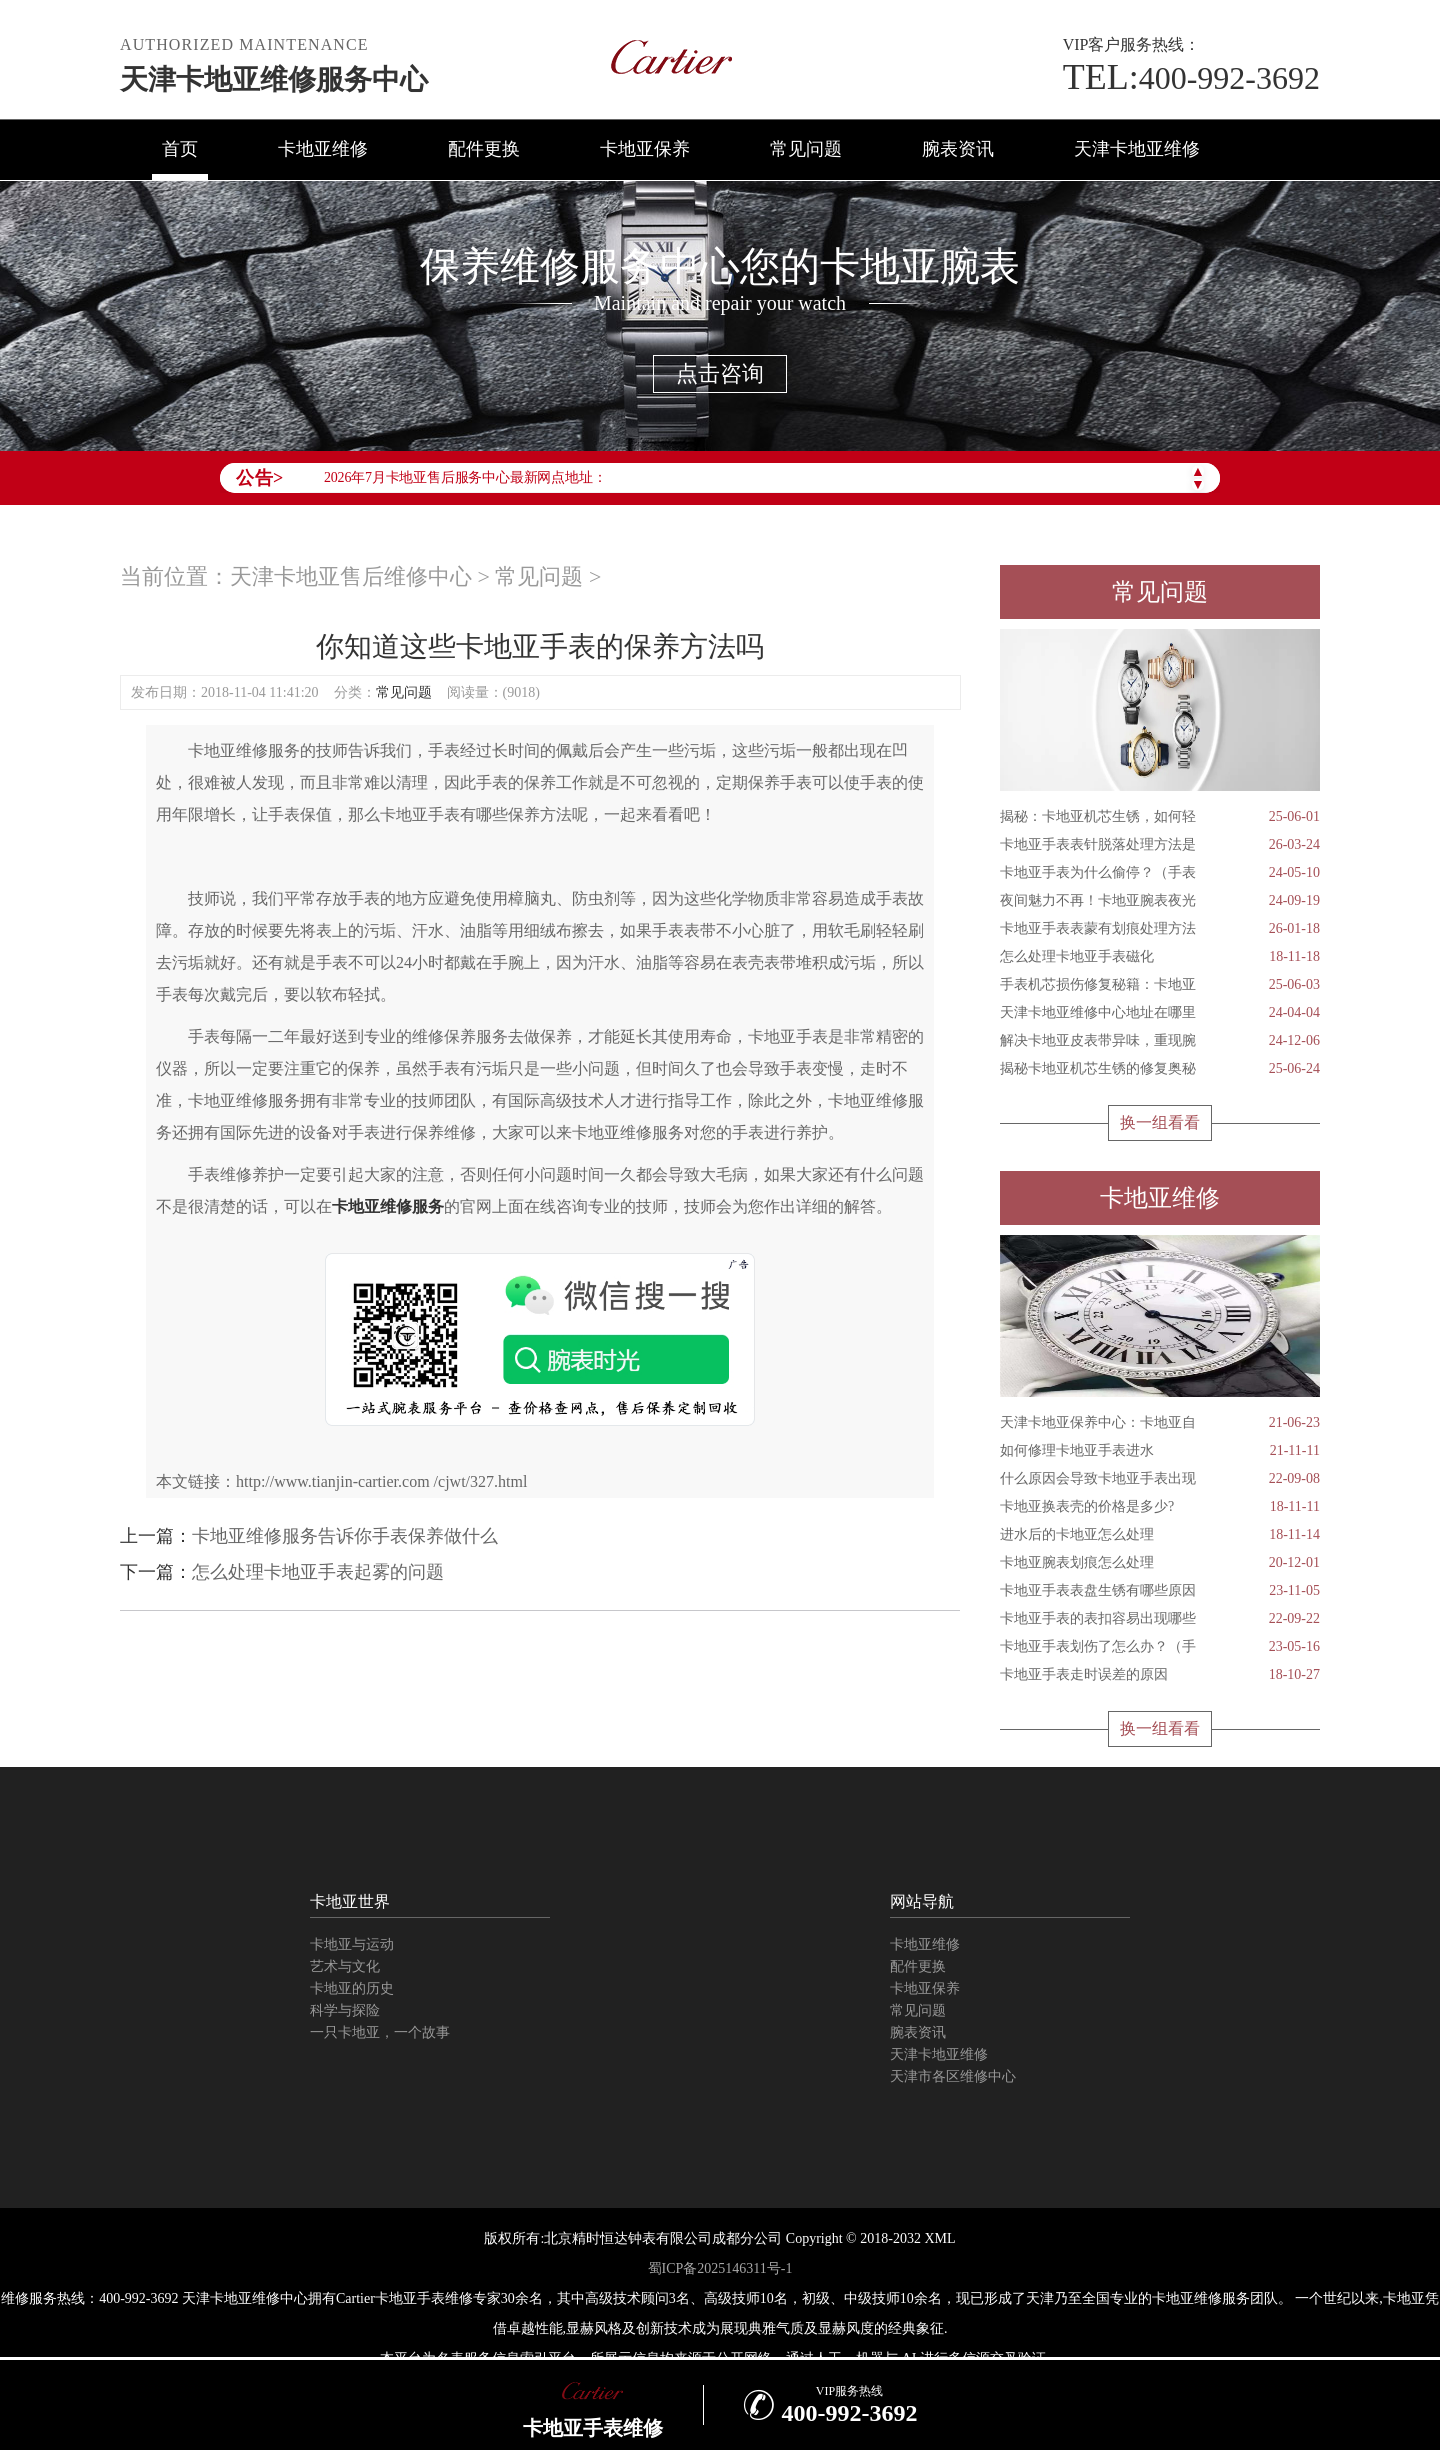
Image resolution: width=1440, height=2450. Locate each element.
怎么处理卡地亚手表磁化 (1160, 957)
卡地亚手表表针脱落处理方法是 (1160, 845)
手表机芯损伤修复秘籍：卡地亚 (1160, 985)
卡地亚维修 (323, 149)
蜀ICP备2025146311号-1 (720, 2268)
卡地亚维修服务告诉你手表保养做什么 (345, 1536)
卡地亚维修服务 (388, 1206)
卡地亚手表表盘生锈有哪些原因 (1160, 1591)
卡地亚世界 (350, 1901)
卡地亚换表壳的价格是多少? (1160, 1507)
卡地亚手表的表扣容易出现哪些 (1160, 1619)
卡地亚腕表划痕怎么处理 (1160, 1563)
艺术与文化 (345, 1966)
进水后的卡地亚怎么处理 (1160, 1535)
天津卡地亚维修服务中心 (274, 79)
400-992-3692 (1191, 78)
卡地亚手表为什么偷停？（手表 (1160, 873)
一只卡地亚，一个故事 (380, 2032)
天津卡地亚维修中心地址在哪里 (1160, 1013)
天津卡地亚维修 (1137, 149)
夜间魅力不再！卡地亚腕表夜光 (1160, 901)
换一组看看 (1160, 1122)
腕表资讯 (958, 149)
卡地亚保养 (645, 149)
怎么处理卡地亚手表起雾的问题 (318, 1572)
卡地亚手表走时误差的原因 (1160, 1675)
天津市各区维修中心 (953, 2076)
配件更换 (484, 149)
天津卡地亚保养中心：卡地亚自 (1160, 1423)
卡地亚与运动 (352, 1944)
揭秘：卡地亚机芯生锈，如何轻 (1160, 817)
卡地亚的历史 (352, 1988)
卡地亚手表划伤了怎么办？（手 (1160, 1647)
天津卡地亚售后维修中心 (351, 576)
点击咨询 (720, 373)
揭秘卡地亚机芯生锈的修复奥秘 (1160, 1069)
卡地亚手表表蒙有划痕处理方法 (1160, 929)
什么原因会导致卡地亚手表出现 (1160, 1479)
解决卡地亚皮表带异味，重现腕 (1160, 1041)
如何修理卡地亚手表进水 (1160, 1451)
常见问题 (806, 149)
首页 (180, 149)
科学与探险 (345, 2010)
